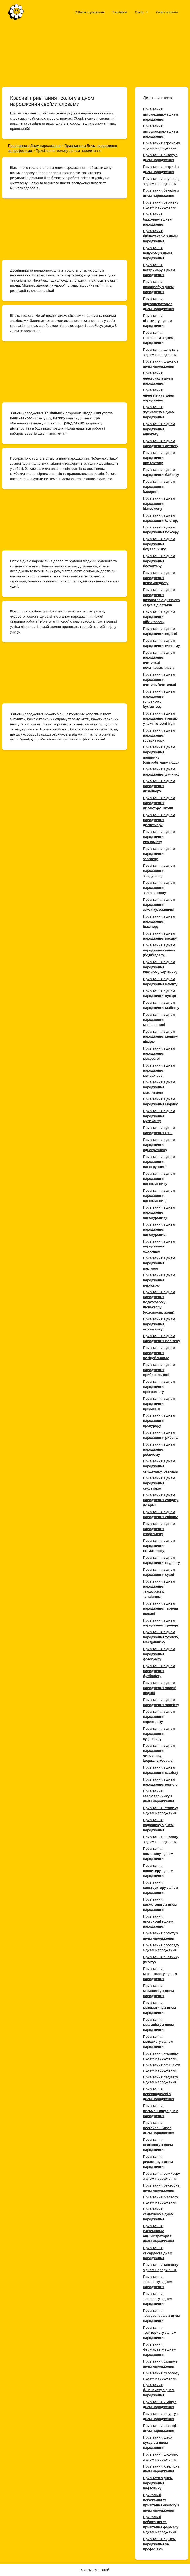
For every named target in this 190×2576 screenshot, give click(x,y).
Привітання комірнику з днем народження (158, 1853)
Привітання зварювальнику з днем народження (158, 1796)
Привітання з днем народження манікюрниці (159, 1019)
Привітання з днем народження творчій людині (160, 1608)
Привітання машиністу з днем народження (158, 2024)
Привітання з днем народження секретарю (159, 1483)
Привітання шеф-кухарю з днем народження (157, 2442)
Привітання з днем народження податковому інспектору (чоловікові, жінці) (159, 1302)
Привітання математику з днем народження (159, 2007)
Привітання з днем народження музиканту (159, 1116)
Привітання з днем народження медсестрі (159, 1053)
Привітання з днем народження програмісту (159, 1386)
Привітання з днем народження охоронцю (159, 1246)
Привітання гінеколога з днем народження (158, 337)
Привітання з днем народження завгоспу (159, 853)
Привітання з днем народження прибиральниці (159, 1369)
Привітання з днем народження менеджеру (159, 1070)
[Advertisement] (95, 53)
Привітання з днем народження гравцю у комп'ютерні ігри (160, 718)
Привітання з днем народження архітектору (159, 457)
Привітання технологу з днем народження (158, 2298)
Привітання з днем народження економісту (159, 836)
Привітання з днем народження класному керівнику (160, 967)
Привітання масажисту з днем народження (158, 1990)
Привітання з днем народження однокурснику (159, 1212)
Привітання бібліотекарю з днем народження (160, 236)
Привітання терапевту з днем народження (158, 2281)
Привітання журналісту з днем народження (159, 412)
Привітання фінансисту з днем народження (158, 2390)
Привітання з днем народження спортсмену (159, 1528)
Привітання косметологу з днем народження (160, 1904)
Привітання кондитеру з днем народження (158, 1870)
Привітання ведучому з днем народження (157, 253)
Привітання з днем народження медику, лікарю (161, 1036)
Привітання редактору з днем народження (158, 2161)
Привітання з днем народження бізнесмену (159, 503)
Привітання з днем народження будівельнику (159, 544)
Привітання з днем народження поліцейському (159, 1352)
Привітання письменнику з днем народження (160, 2110)
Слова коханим (167, 12)
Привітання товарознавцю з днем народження (161, 2315)
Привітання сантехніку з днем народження (158, 2214)
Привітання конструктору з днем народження (160, 1887)
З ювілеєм (120, 12)
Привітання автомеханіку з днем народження (160, 114)
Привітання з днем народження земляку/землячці (159, 904)
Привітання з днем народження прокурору (159, 1420)
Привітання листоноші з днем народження (158, 1921)
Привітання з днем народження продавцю (159, 1403)
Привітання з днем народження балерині (159, 486)
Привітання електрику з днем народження (158, 378)
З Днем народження (90, 12)
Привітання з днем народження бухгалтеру (159, 561)
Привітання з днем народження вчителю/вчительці (159, 679)
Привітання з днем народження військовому (159, 617)
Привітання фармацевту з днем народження (159, 2349)
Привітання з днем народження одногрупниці (159, 1161)
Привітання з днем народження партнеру (159, 1263)
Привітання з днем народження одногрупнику (159, 1144)
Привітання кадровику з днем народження (158, 1825)
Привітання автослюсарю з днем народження (160, 131)
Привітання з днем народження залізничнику (159, 887)
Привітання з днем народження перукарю (159, 1280)
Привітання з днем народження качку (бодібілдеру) (159, 950)
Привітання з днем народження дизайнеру (159, 786)
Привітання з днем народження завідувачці (159, 870)
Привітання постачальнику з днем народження (158, 2127)
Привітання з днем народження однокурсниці (159, 1229)
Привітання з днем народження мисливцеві (159, 1087)
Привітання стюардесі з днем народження (157, 2253)
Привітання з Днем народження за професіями (159, 2544)
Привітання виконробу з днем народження (158, 286)
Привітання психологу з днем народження (158, 2144)
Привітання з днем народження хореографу (159, 1716)
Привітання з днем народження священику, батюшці (160, 1466)
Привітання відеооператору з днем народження (158, 303)
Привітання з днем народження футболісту (159, 1671)
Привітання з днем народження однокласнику (159, 1178)
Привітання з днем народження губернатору (159, 735)
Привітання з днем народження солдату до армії (160, 1500)
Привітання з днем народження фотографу (159, 1654)
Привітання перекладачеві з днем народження (158, 2094)
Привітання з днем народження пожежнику (159, 1324)
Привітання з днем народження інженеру (159, 921)
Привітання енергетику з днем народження (159, 395)
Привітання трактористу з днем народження (159, 2332)
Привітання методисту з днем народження (158, 2041)
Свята (143, 12)
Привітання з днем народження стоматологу (159, 1545)
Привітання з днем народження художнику (159, 1733)
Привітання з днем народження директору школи (159, 803)
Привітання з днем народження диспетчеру (159, 820)
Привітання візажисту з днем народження (157, 320)
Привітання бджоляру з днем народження (157, 219)
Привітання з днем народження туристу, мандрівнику (161, 1637)
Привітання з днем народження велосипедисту (159, 577)
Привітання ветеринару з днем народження (159, 270)
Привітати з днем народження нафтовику (158, 2483)
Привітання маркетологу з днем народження (160, 1973)
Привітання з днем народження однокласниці (159, 1195)
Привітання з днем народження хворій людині (159, 1687)
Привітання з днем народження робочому (159, 1449)
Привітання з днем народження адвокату (159, 429)
